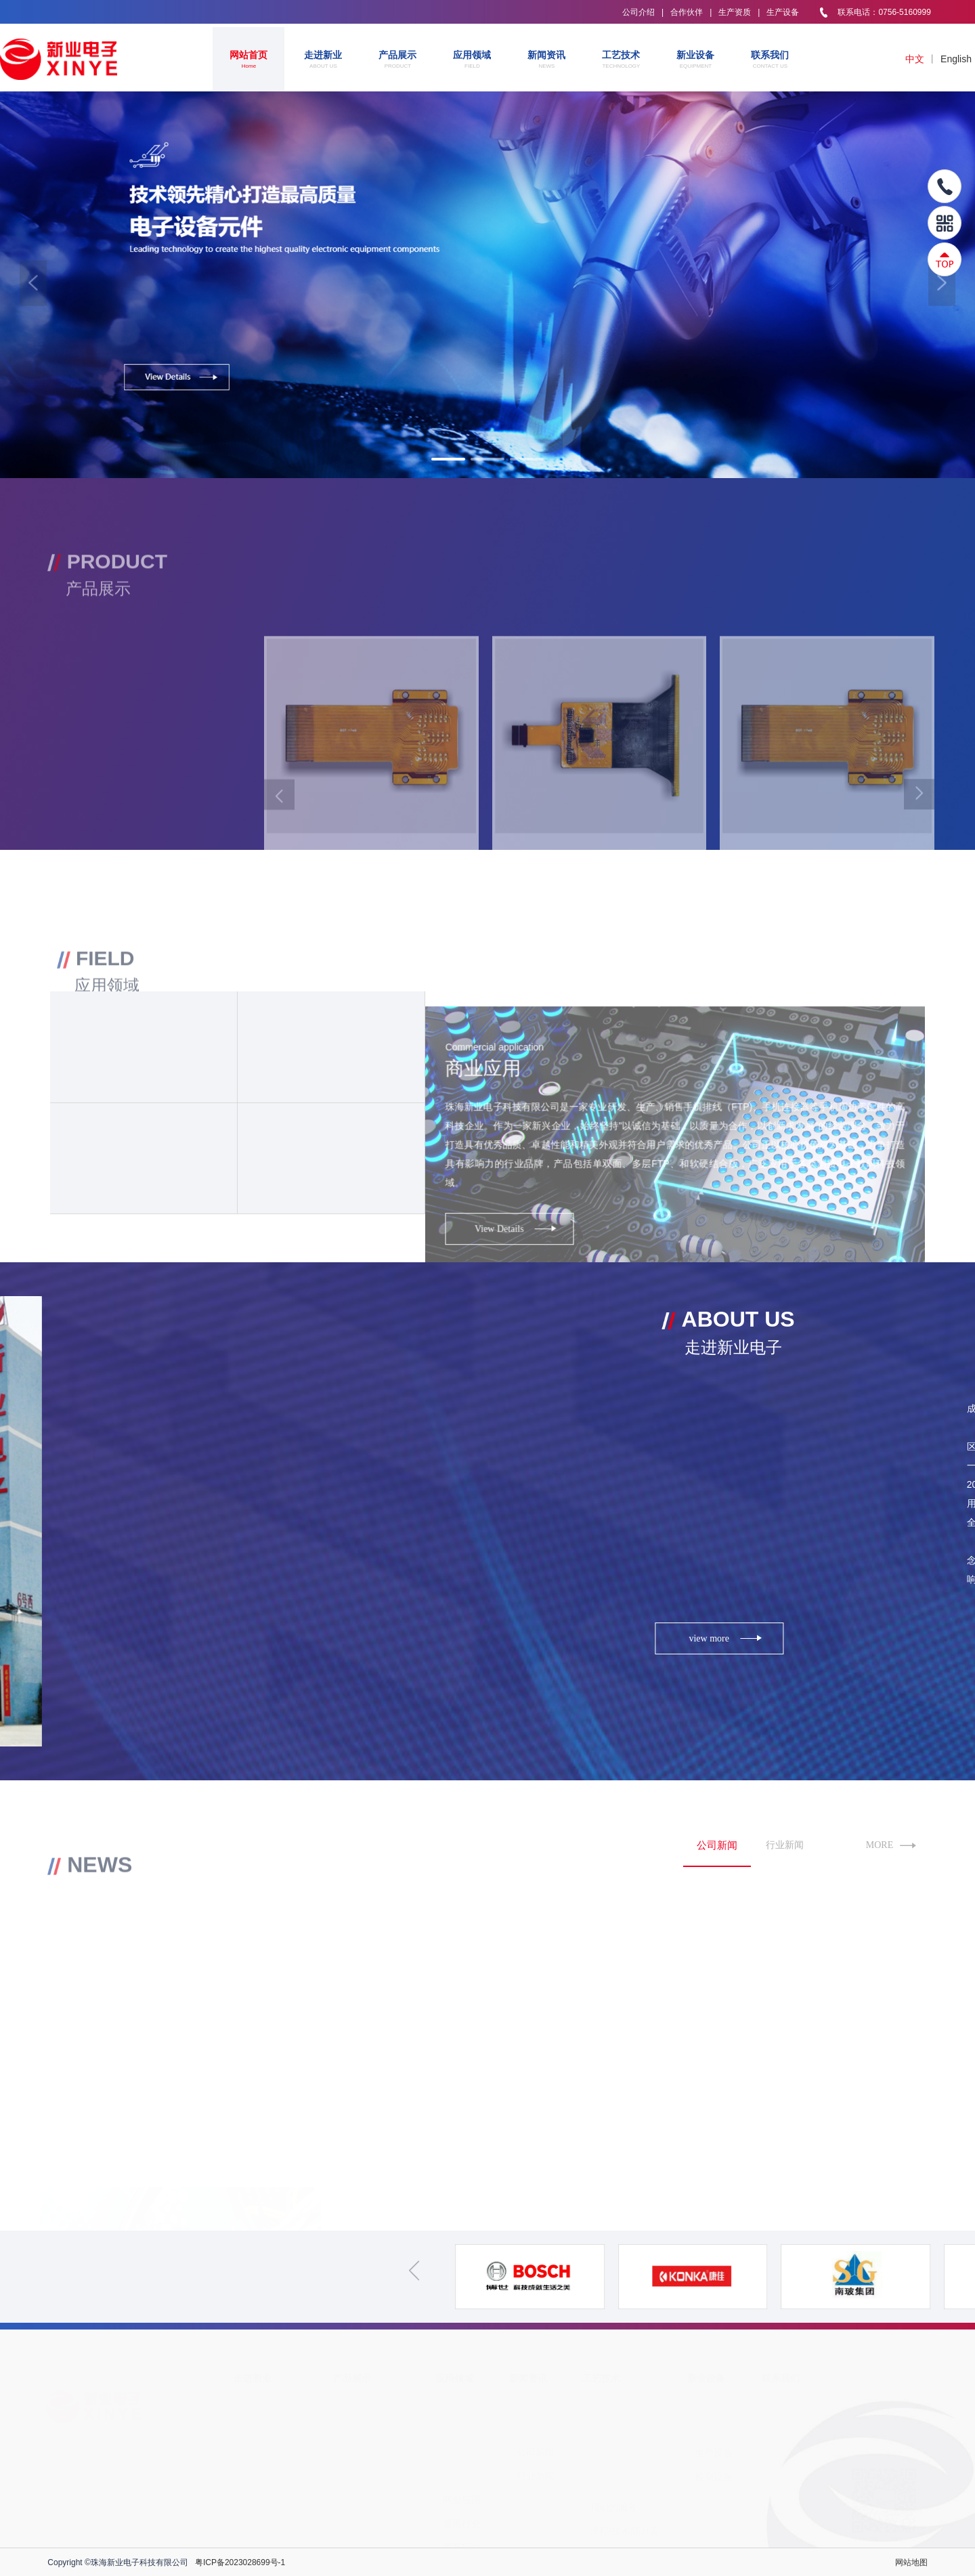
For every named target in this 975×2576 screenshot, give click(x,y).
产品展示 (397, 59)
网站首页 (248, 59)
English (956, 58)
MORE (891, 1845)
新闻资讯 (546, 59)
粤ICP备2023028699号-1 (240, 2562)
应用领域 (472, 59)
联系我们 (770, 59)
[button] (33, 283)
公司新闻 (717, 1845)
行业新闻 (785, 1845)
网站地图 (911, 2562)
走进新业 (323, 59)
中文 (914, 58)
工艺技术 (621, 59)
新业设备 (695, 59)
